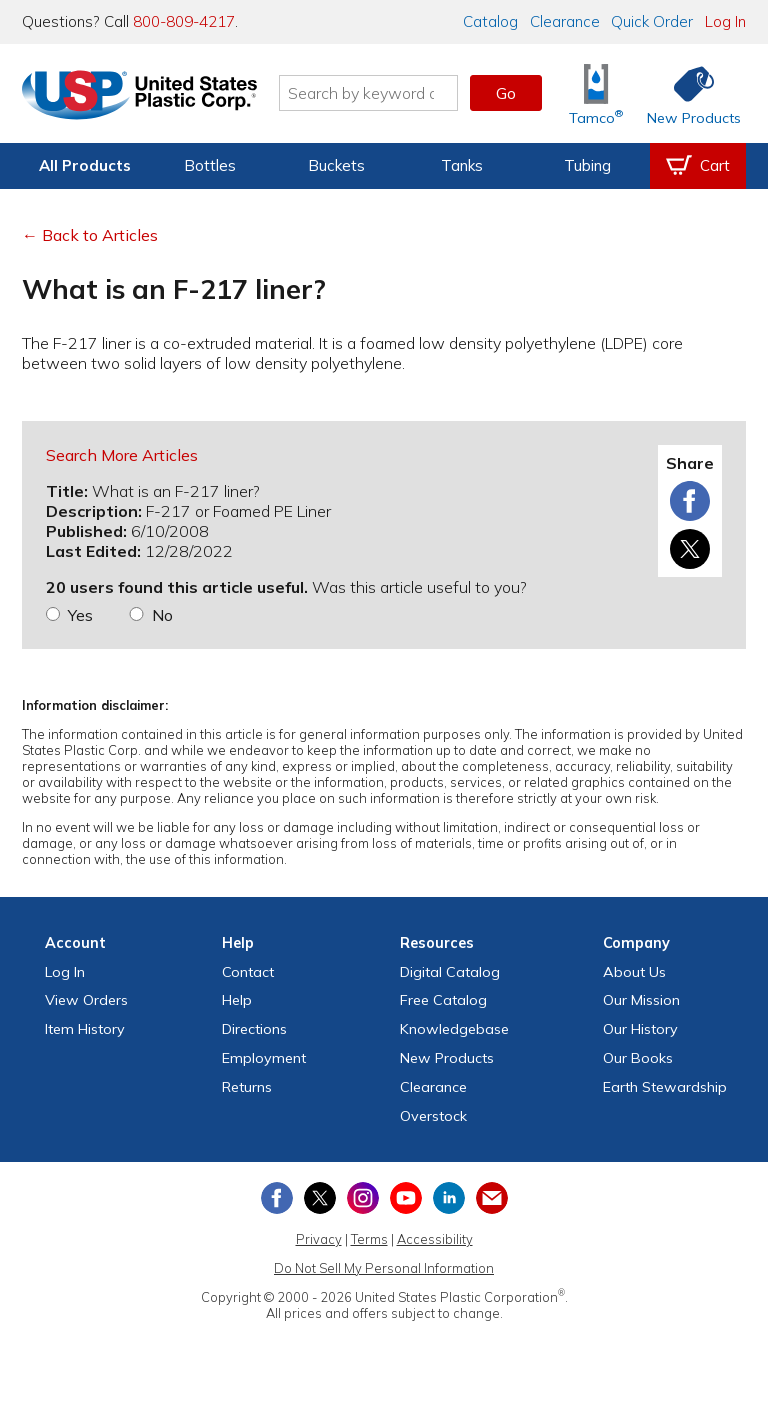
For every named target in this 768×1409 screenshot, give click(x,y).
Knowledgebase (454, 1029)
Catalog (490, 21)
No (162, 615)
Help (237, 1000)
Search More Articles (122, 455)
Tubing (587, 165)
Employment (264, 1058)
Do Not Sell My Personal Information (384, 1268)
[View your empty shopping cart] (698, 166)
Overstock (433, 1116)
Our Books (638, 1058)
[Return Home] (140, 97)
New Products (447, 1058)
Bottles (210, 165)
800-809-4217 (184, 21)
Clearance (565, 21)
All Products (85, 165)
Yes (80, 615)
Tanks (462, 165)
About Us (634, 972)
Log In (725, 21)
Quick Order (652, 21)
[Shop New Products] (687, 93)
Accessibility (435, 1239)
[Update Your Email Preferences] (492, 1198)
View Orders (86, 1000)
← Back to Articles (90, 235)
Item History (85, 1029)
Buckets (336, 165)
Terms (369, 1239)
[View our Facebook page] (277, 1198)
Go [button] (506, 93)
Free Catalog (443, 1000)
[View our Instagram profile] (363, 1198)
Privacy (319, 1239)
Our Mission (641, 1000)
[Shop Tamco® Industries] (596, 93)
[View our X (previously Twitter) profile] (320, 1198)
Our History (640, 1029)
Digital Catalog (450, 972)
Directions (254, 1029)
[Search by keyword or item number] (369, 93)
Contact (248, 972)
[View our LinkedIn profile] (449, 1198)
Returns (247, 1087)
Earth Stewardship (665, 1087)
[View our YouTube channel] (406, 1198)
